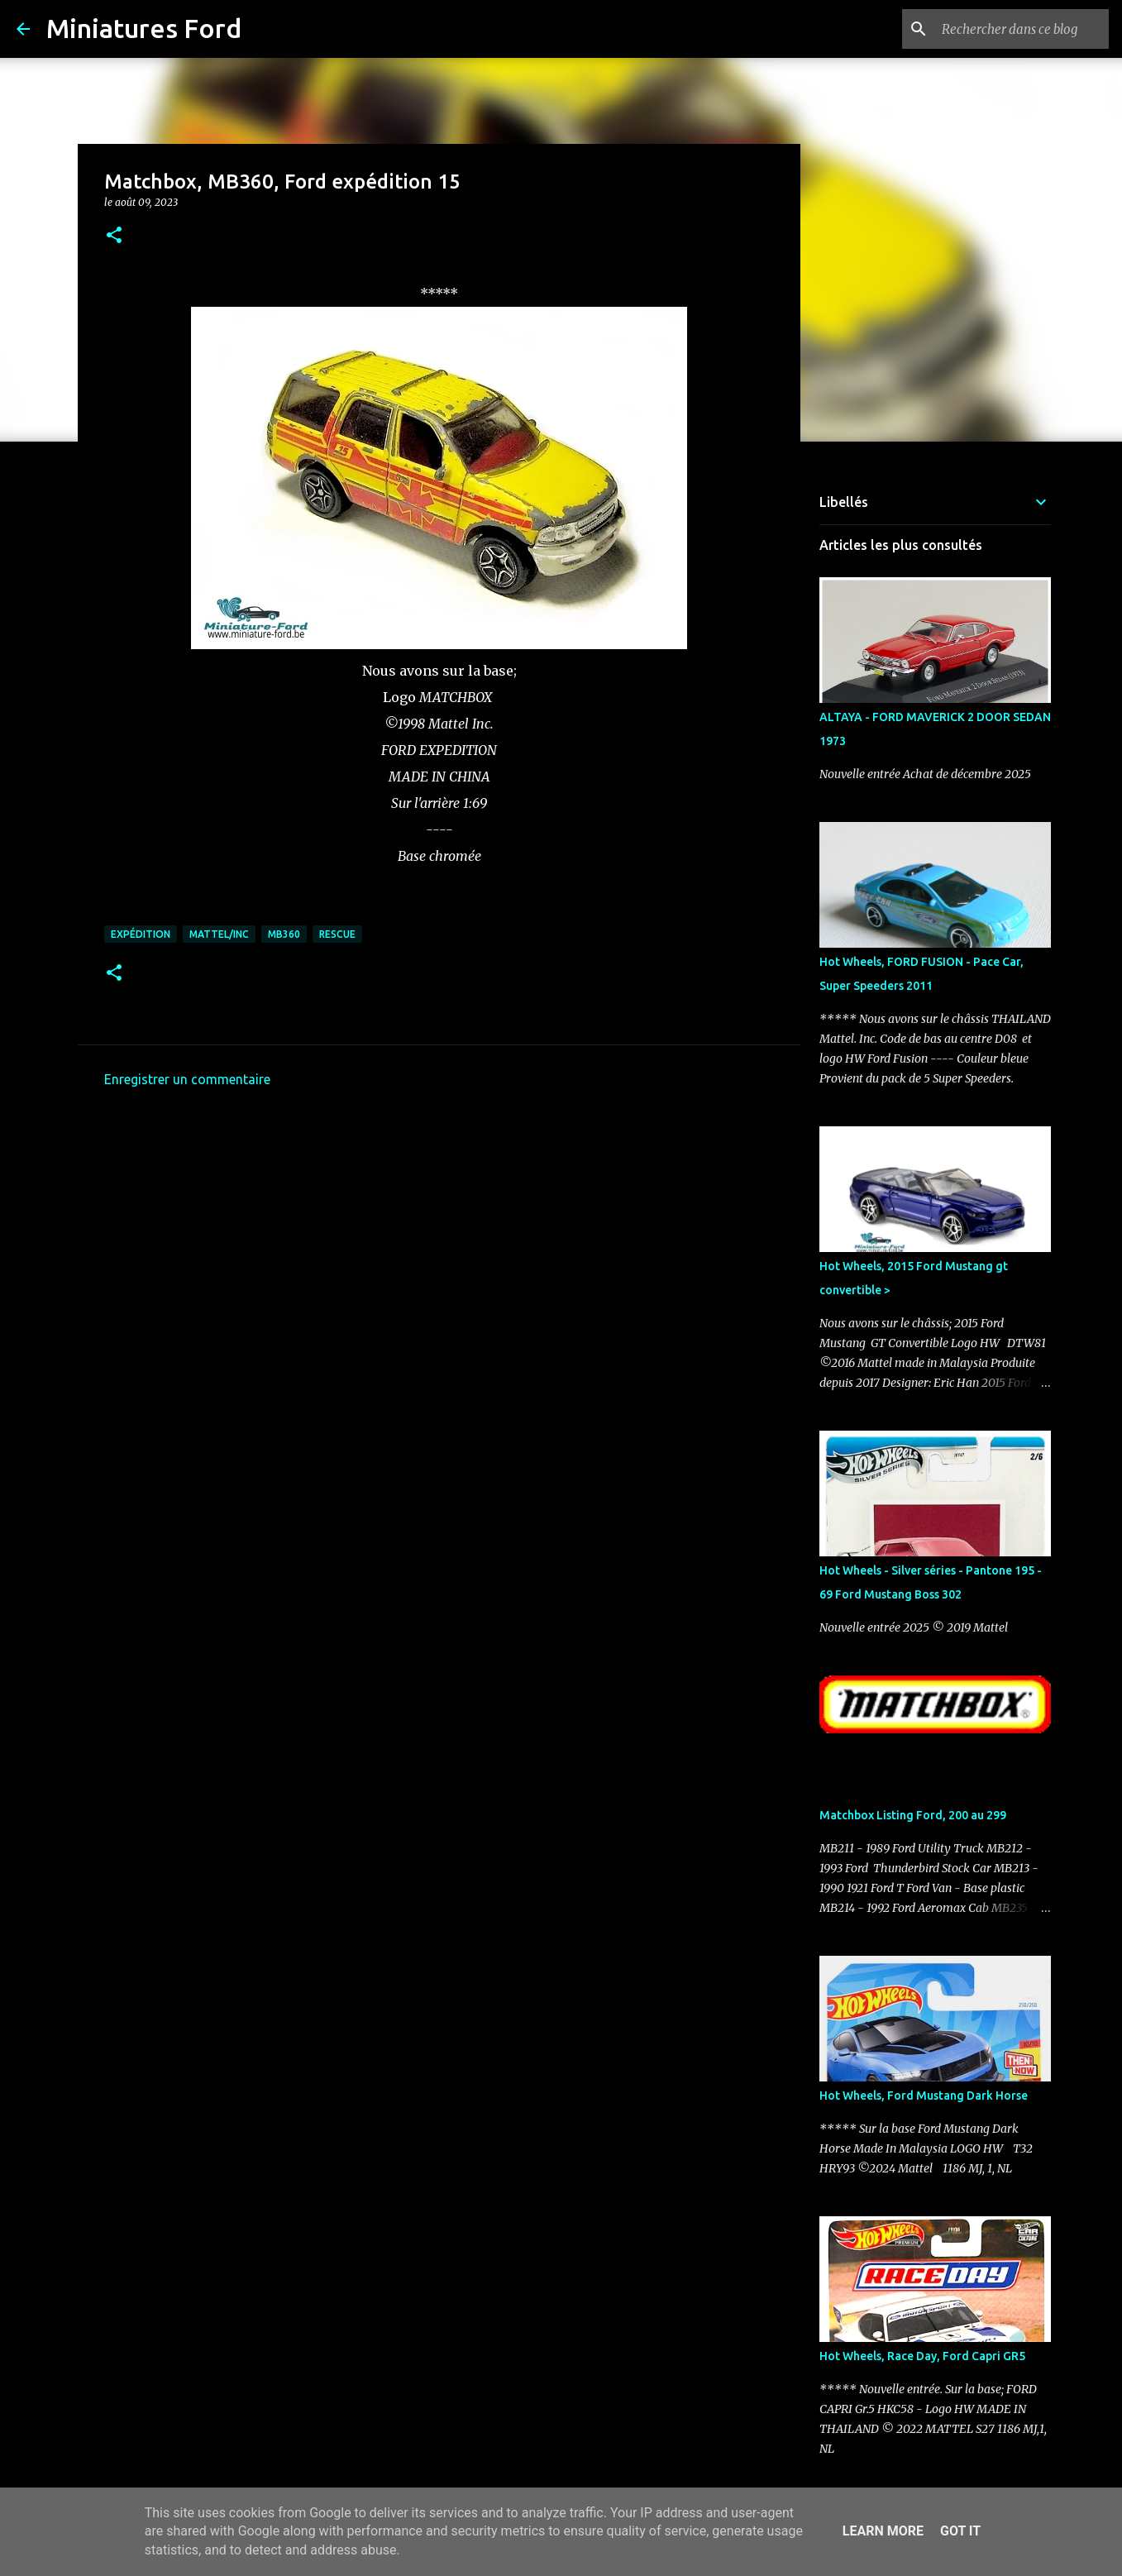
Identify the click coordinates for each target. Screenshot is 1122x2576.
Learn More (883, 2531)
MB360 (284, 934)
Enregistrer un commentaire (187, 1079)
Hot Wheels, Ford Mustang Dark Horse (923, 2095)
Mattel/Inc (219, 934)
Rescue (337, 934)
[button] (114, 236)
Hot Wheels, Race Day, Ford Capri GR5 (922, 2356)
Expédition (140, 934)
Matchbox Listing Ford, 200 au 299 (912, 1815)
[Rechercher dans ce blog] (1022, 29)
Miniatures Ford (143, 28)
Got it (960, 2531)
